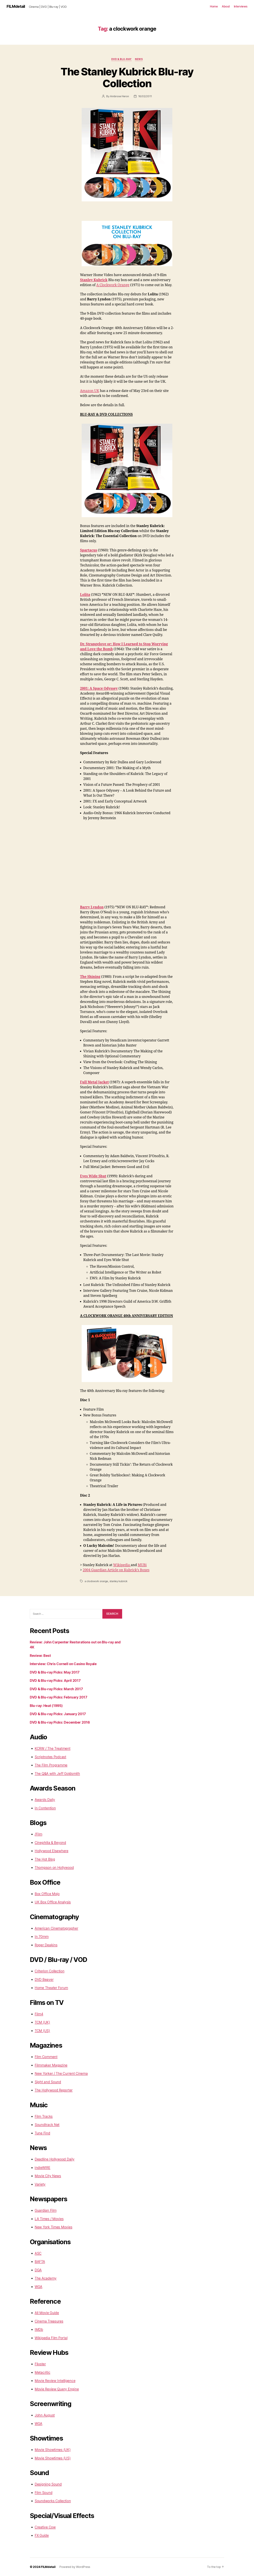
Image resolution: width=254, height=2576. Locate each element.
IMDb (39, 2329)
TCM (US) (42, 2031)
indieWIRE (42, 2168)
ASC (38, 2253)
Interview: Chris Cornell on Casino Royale (63, 1664)
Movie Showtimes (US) (53, 2458)
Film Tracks (44, 2116)
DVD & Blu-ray (121, 59)
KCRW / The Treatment (52, 1748)
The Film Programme (51, 1765)
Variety (40, 2184)
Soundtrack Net (47, 2125)
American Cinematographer (56, 1928)
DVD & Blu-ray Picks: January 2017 (58, 1714)
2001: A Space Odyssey (99, 688)
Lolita (85, 595)
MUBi (142, 1565)
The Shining (90, 977)
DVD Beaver (44, 1979)
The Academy (46, 2278)
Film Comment (46, 2057)
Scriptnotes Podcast (50, 1757)
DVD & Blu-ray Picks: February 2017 (58, 1697)
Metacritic (42, 2372)
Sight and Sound (48, 2082)
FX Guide (42, 2535)
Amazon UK (89, 391)
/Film (38, 1834)
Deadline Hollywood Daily (55, 2159)
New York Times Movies (53, 2227)
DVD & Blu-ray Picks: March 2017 (56, 1689)
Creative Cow (45, 2527)
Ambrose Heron (119, 96)
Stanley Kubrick (93, 280)
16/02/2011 (145, 96)
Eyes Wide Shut (93, 1176)
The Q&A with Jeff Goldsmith (57, 1774)
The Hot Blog (45, 1859)
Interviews (241, 6)
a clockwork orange (96, 1581)
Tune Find (42, 2133)
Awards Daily (45, 1800)
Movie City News (48, 2176)
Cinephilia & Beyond (50, 1843)
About (226, 6)
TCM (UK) (42, 2022)
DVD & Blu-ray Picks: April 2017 (55, 1681)
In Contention (45, 1808)
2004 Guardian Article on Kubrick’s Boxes (116, 1570)
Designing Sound (48, 2484)
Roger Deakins (46, 1945)
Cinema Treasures (49, 2321)
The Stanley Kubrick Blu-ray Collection (127, 77)
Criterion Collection (49, 1971)
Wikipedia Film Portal (51, 2338)
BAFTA (40, 2262)
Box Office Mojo (47, 1894)
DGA (38, 2270)
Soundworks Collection (53, 2501)
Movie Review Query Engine (57, 2389)
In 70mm (42, 1937)
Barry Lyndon (92, 907)
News (139, 59)
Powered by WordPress (74, 2567)
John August (45, 2415)
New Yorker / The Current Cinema (61, 2073)
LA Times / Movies (49, 2219)
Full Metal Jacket (94, 1082)
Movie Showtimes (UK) (53, 2450)
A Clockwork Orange (112, 285)
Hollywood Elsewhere (51, 1851)
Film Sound (43, 2493)
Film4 (39, 2014)
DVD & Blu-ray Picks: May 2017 (55, 1672)
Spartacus (88, 550)
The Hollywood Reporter (54, 2090)
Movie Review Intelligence (55, 2381)
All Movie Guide (47, 2313)
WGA (38, 2287)
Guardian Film (46, 2210)
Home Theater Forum (51, 1988)
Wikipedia (122, 1565)
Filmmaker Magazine (51, 2065)
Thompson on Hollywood (54, 1868)
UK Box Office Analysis (53, 1902)
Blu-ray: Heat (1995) (46, 1706)
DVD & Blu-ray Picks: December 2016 (60, 1722)
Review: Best (40, 1656)
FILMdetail (15, 6)
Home (214, 6)
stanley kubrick (118, 1581)
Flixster (40, 2364)
